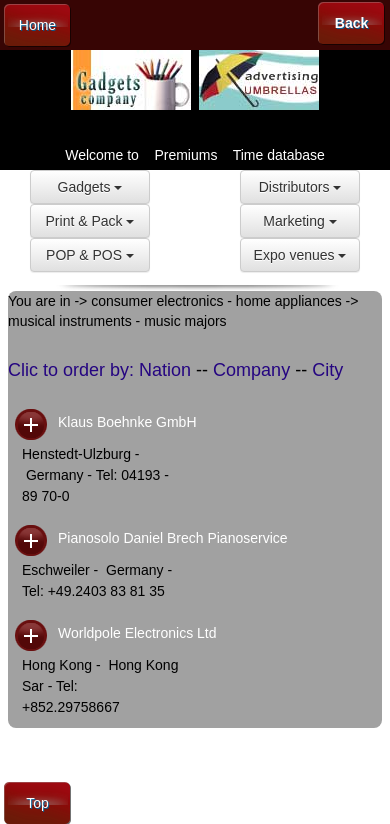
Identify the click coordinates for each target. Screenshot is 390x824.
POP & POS (90, 255)
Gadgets (90, 187)
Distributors (300, 187)
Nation (165, 370)
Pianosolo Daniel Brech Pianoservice (173, 538)
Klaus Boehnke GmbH (127, 422)
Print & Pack (90, 221)
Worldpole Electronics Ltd (137, 633)
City (327, 370)
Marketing (299, 221)
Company (251, 370)
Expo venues (300, 255)
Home (37, 25)
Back (351, 23)
